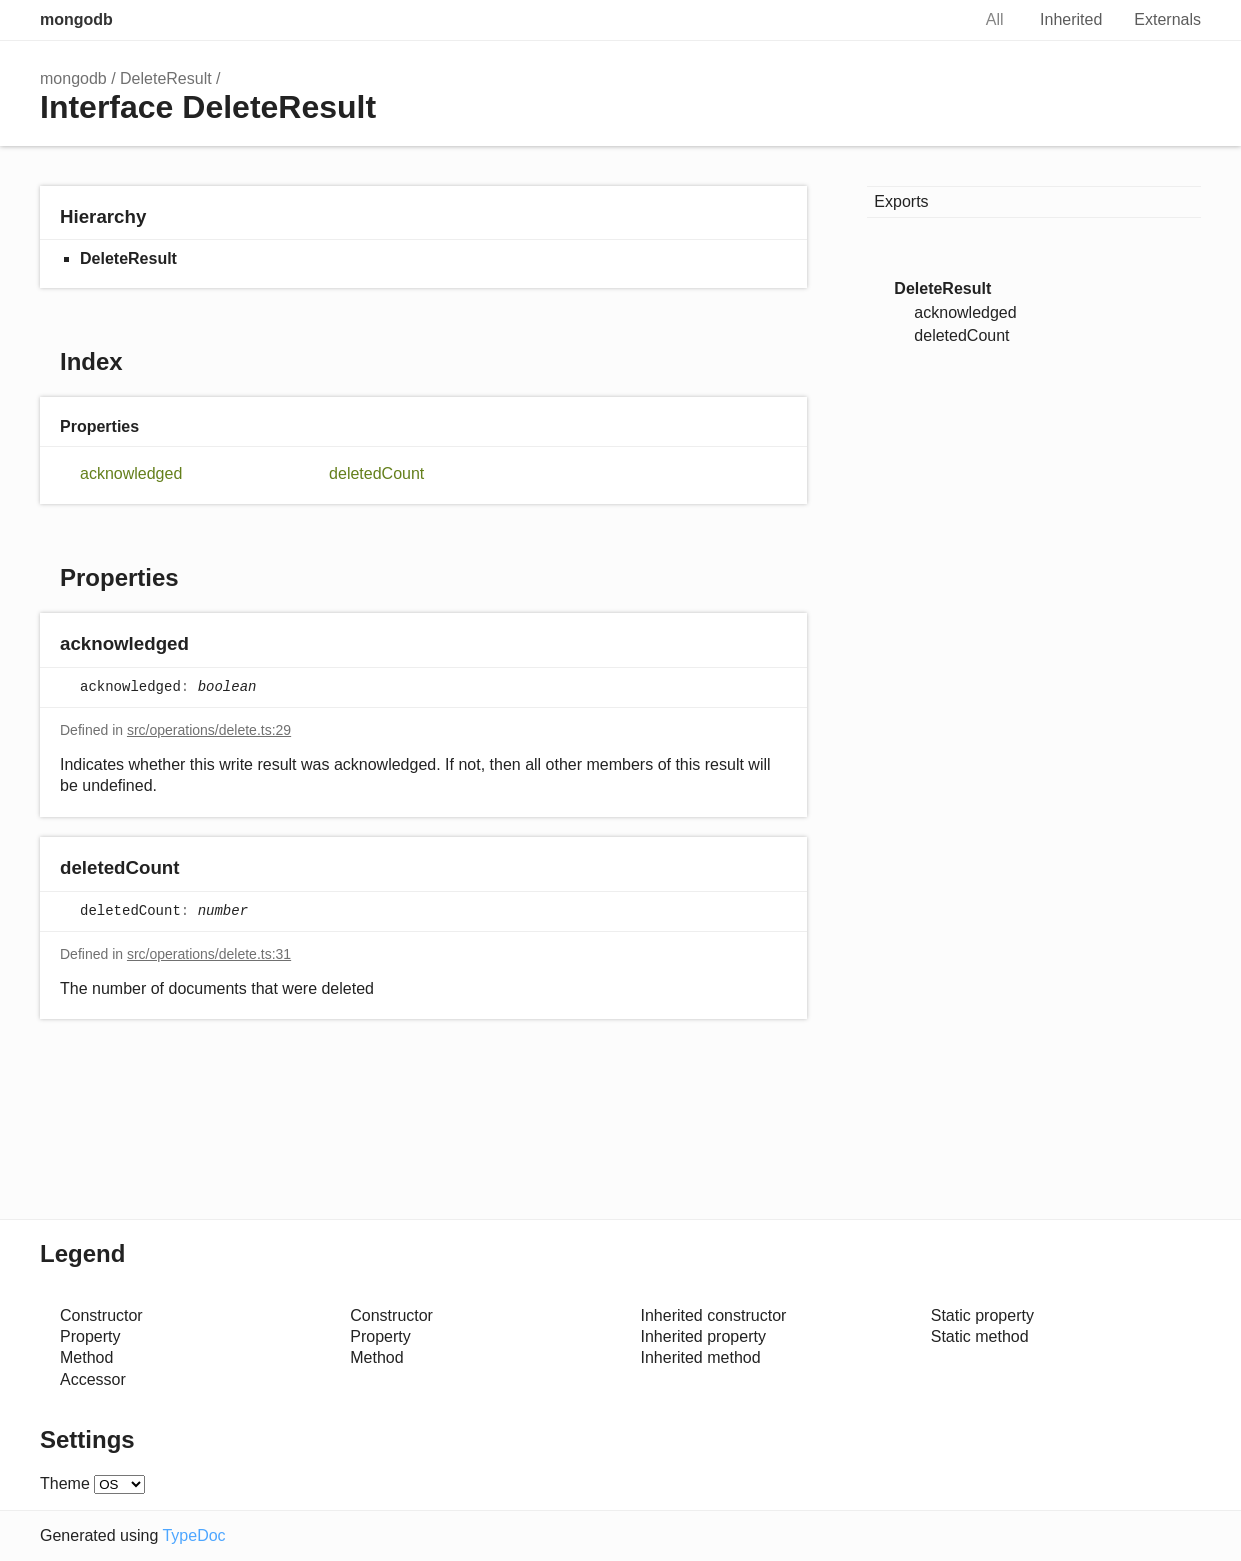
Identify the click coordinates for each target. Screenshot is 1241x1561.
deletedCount (376, 473)
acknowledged (131, 473)
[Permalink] (208, 645)
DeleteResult (166, 78)
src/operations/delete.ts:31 (209, 954)
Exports (901, 201)
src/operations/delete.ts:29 (209, 730)
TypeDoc (193, 1535)
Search (934, 20)
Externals (1167, 19)
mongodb (76, 19)
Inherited (1071, 19)
